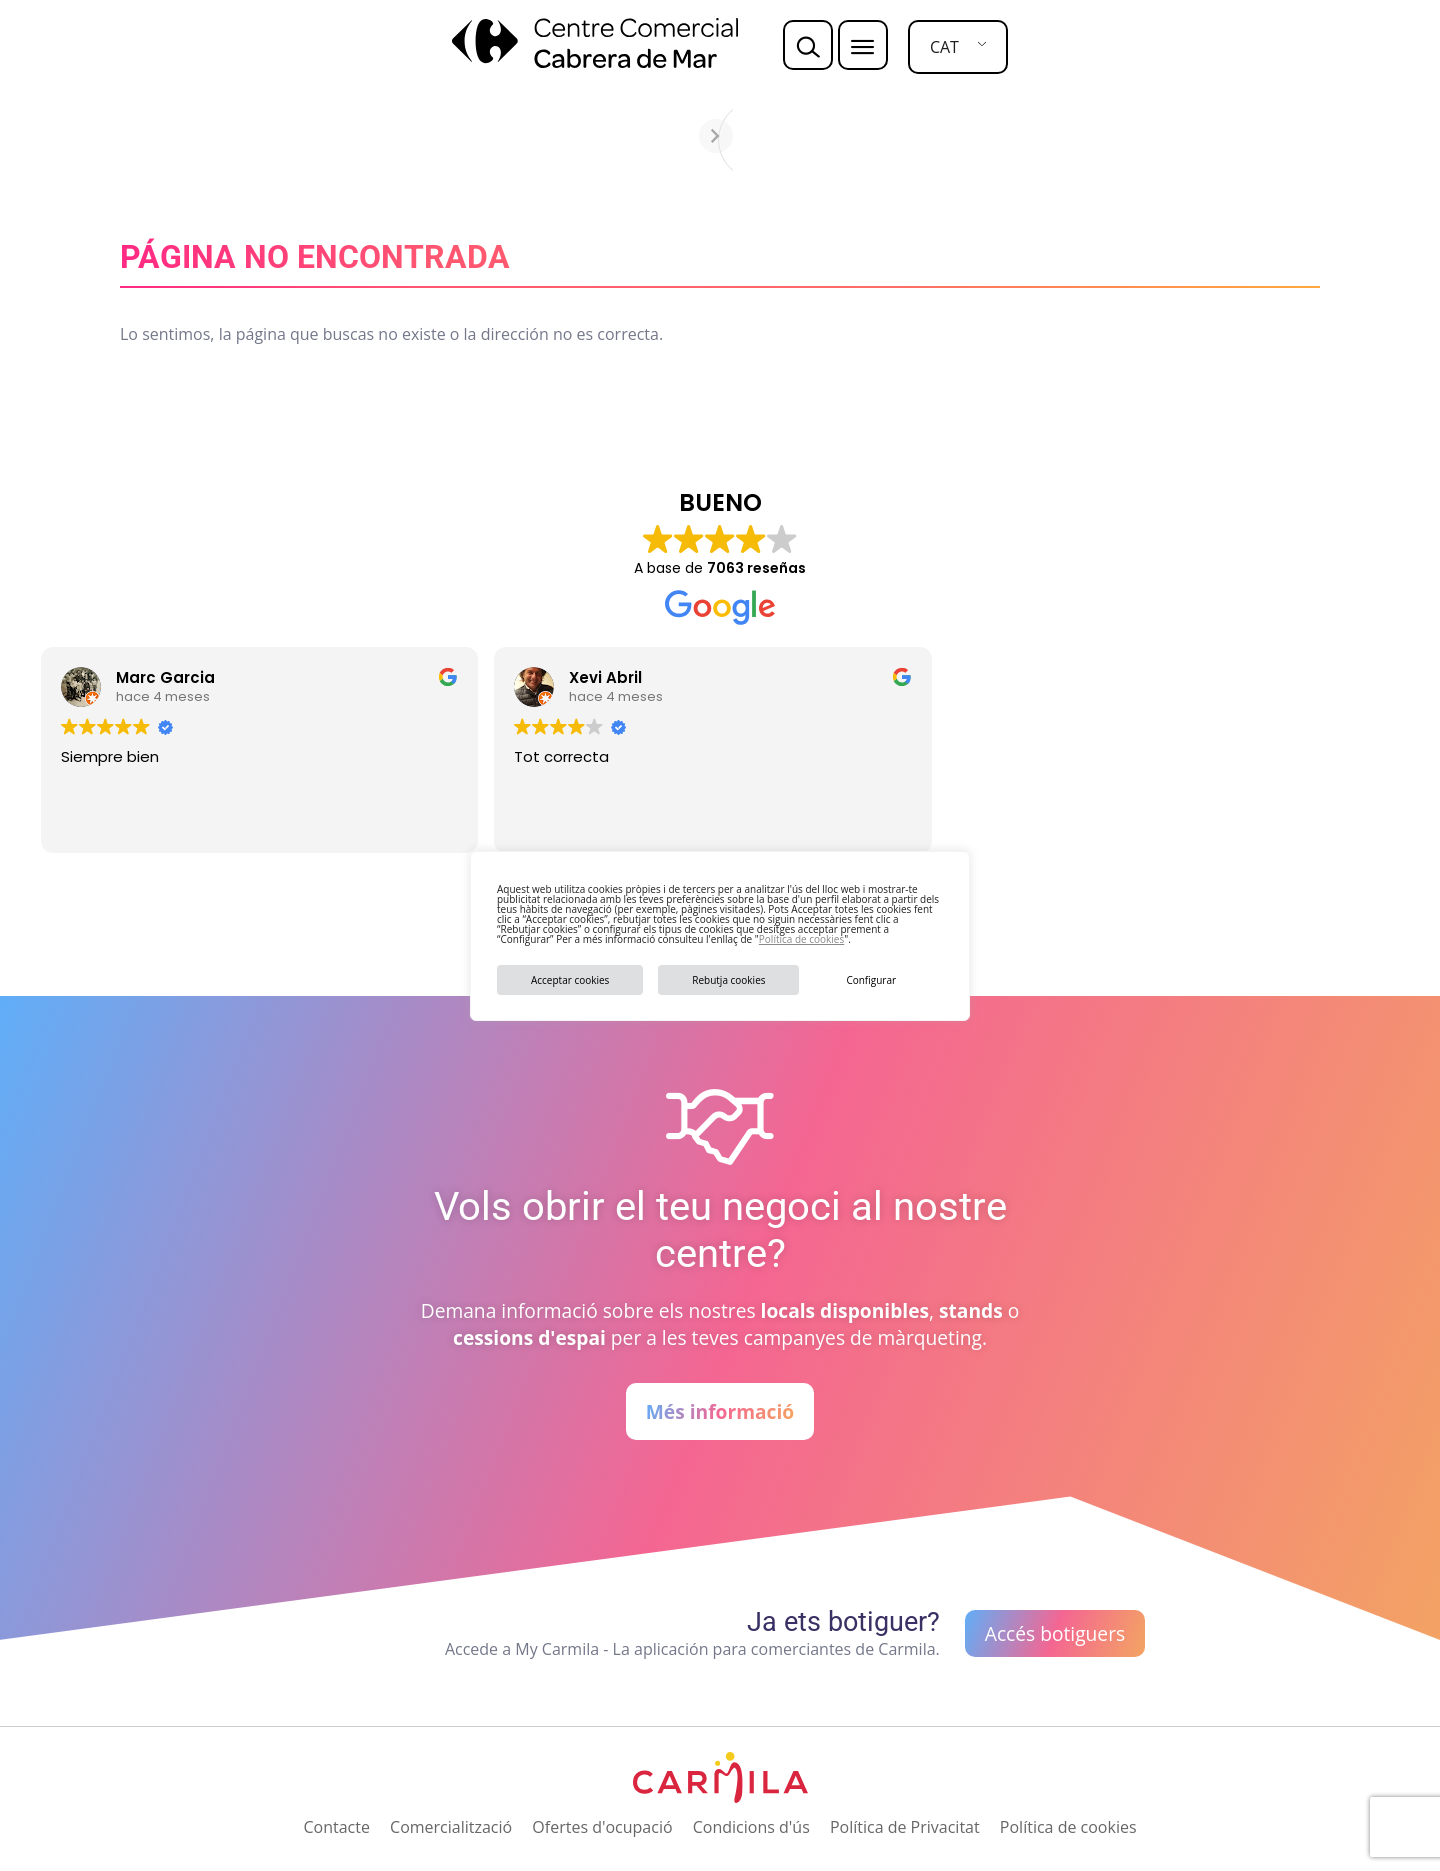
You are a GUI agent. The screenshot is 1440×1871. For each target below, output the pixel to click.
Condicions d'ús (751, 1827)
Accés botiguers (1055, 1633)
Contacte (336, 1827)
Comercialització (451, 1827)
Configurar (871, 980)
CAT (944, 47)
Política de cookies (801, 939)
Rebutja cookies (728, 980)
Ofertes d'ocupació (602, 1827)
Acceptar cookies (570, 980)
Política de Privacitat (905, 1827)
